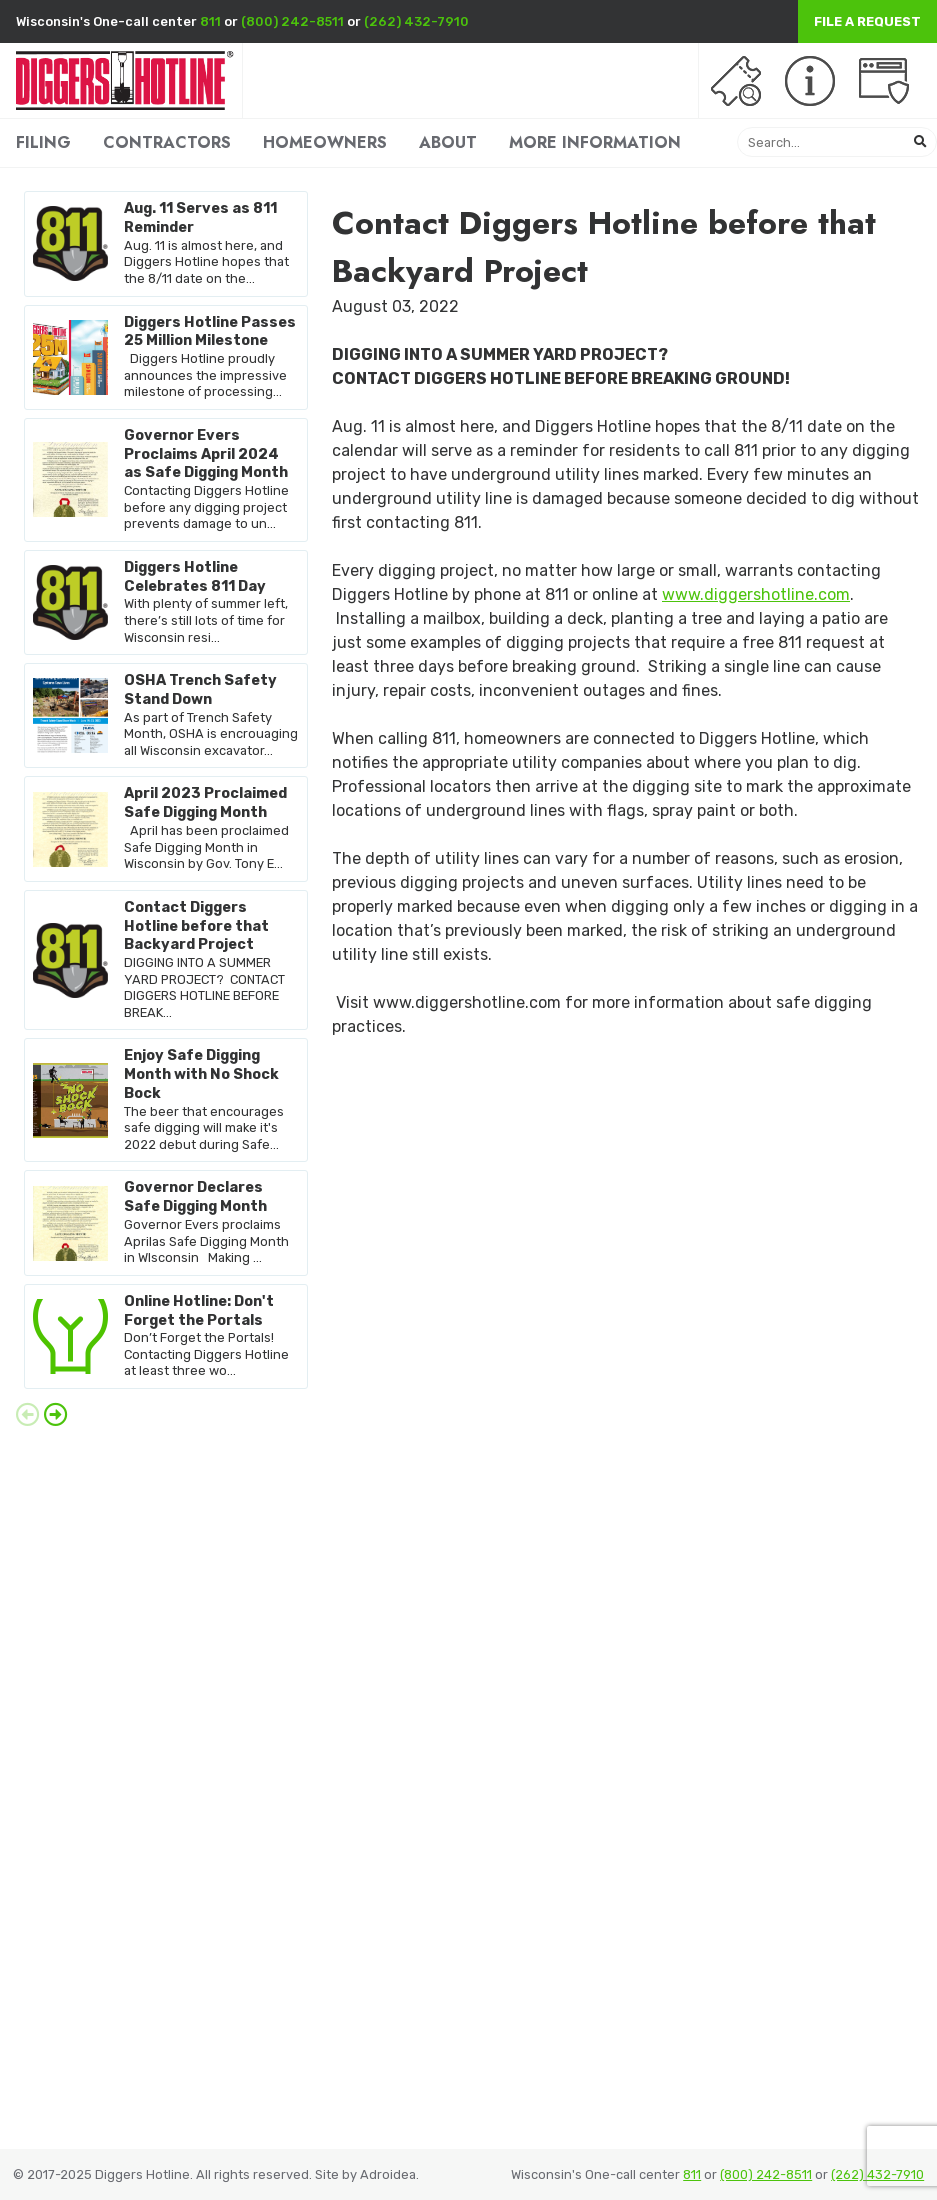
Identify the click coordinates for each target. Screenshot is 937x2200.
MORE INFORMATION (595, 142)
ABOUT (448, 142)
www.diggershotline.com (756, 594)
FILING (43, 142)
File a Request (867, 21)
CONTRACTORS (167, 142)
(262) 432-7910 (416, 21)
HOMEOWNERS (325, 142)
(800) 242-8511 (292, 21)
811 (210, 21)
